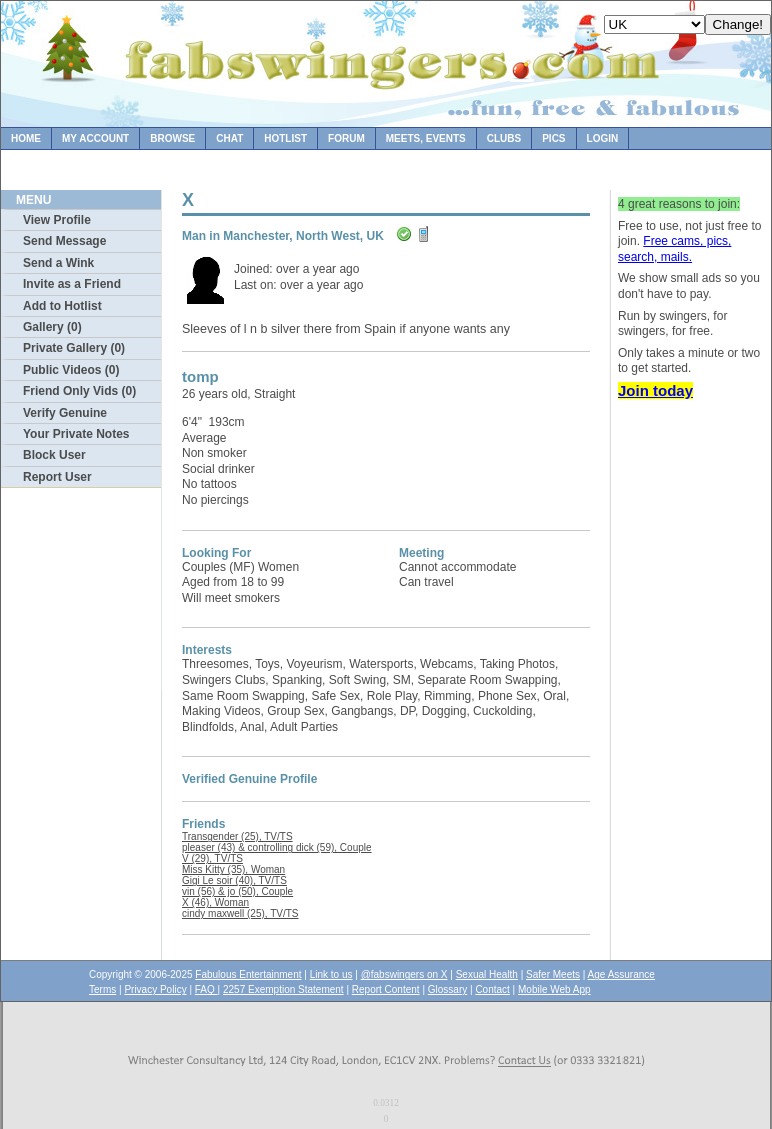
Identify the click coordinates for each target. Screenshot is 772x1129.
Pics (553, 138)
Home (26, 138)
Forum (346, 138)
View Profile (57, 220)
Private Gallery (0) (74, 348)
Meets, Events (426, 138)
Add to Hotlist (62, 306)
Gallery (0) (52, 327)
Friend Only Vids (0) (79, 391)
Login (603, 138)
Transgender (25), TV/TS (237, 836)
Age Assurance (621, 974)
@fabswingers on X (404, 974)
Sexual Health (487, 974)
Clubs (504, 138)
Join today (655, 390)
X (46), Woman (215, 902)
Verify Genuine (65, 413)
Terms (102, 989)
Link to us (331, 974)
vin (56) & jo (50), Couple (237, 891)
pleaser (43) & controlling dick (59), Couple (277, 847)
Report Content (386, 989)
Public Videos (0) (71, 370)
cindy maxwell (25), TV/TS (240, 913)
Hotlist (285, 138)
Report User (57, 477)
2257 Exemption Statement (283, 989)
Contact (492, 989)
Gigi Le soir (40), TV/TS (234, 880)
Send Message (64, 241)
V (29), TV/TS (212, 858)
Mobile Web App (554, 989)
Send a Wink (58, 263)
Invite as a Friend (72, 284)
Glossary (447, 989)
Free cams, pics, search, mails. (674, 249)
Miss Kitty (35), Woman (233, 869)
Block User (54, 455)
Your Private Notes (76, 434)
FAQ (206, 989)
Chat (229, 138)
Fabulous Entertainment (248, 974)
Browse (172, 138)
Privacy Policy (155, 989)
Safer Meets (553, 974)
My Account (95, 138)
